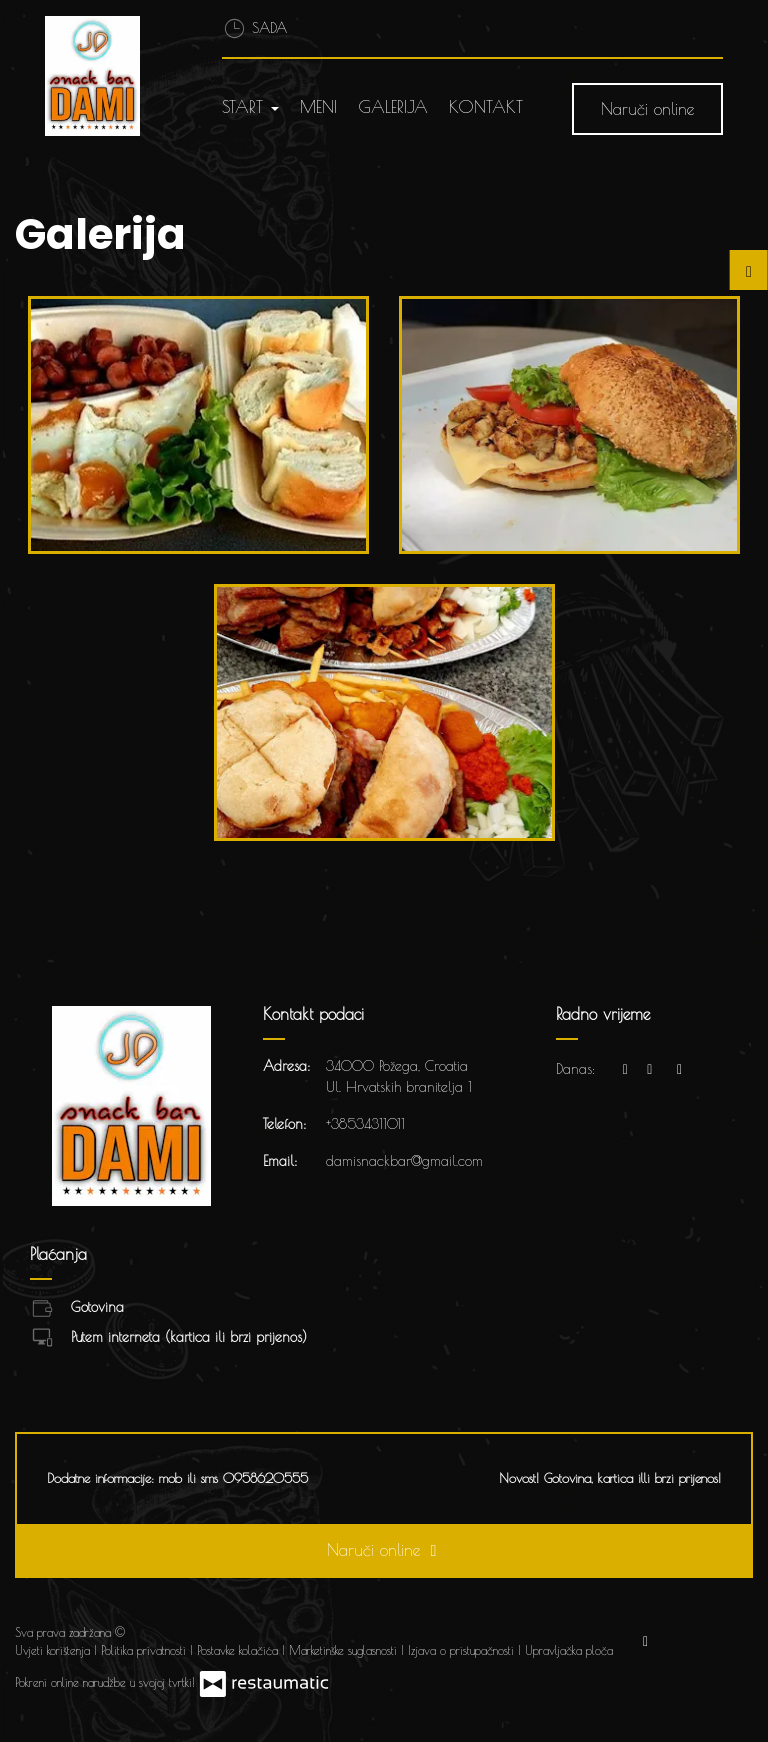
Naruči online (647, 109)
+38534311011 (365, 1124)
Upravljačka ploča (569, 1650)
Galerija (393, 107)
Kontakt (486, 107)
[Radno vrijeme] (680, 1069)
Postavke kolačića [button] (239, 1650)
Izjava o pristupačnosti (463, 1650)
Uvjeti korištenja (54, 1650)
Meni (318, 107)
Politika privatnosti (145, 1650)
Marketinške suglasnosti (345, 1650)
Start (250, 107)
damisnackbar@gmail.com (404, 1161)
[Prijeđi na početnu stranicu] (103, 76)
